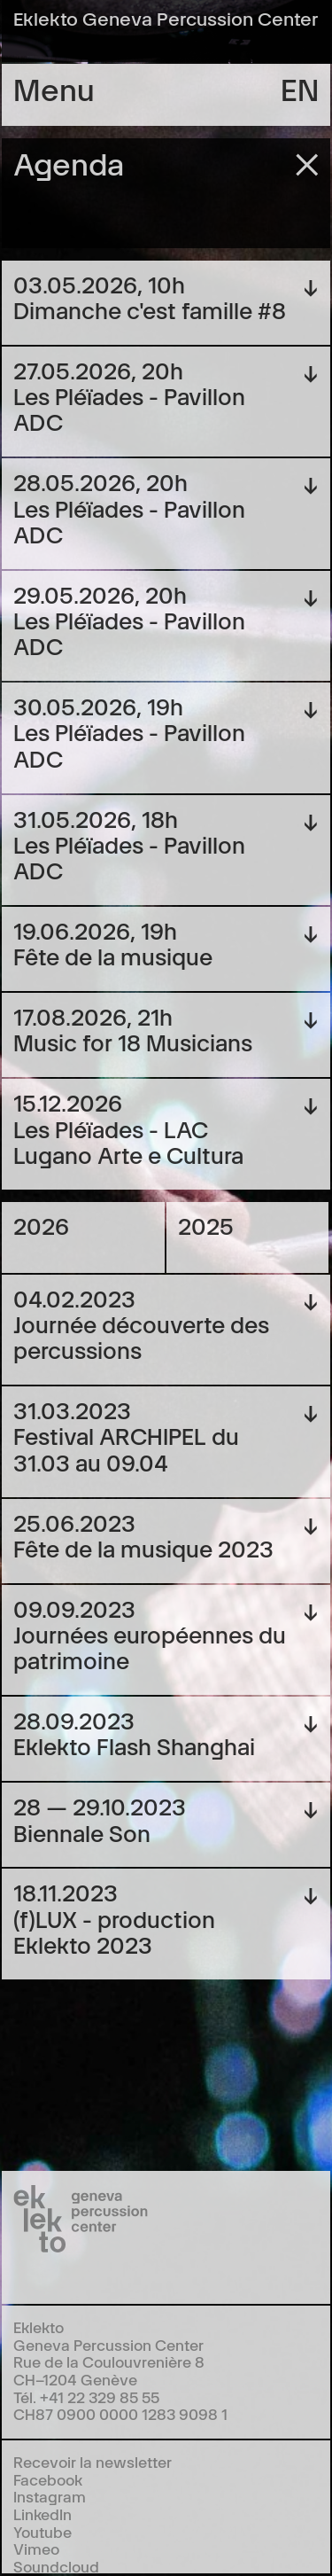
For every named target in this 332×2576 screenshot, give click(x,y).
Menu (54, 87)
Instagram (49, 2496)
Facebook (47, 2479)
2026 (41, 1224)
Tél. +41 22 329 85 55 (86, 2396)
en (300, 87)
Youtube (42, 2531)
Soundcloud (56, 2566)
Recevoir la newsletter (92, 2461)
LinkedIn (42, 2513)
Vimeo (36, 2548)
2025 (206, 1224)
